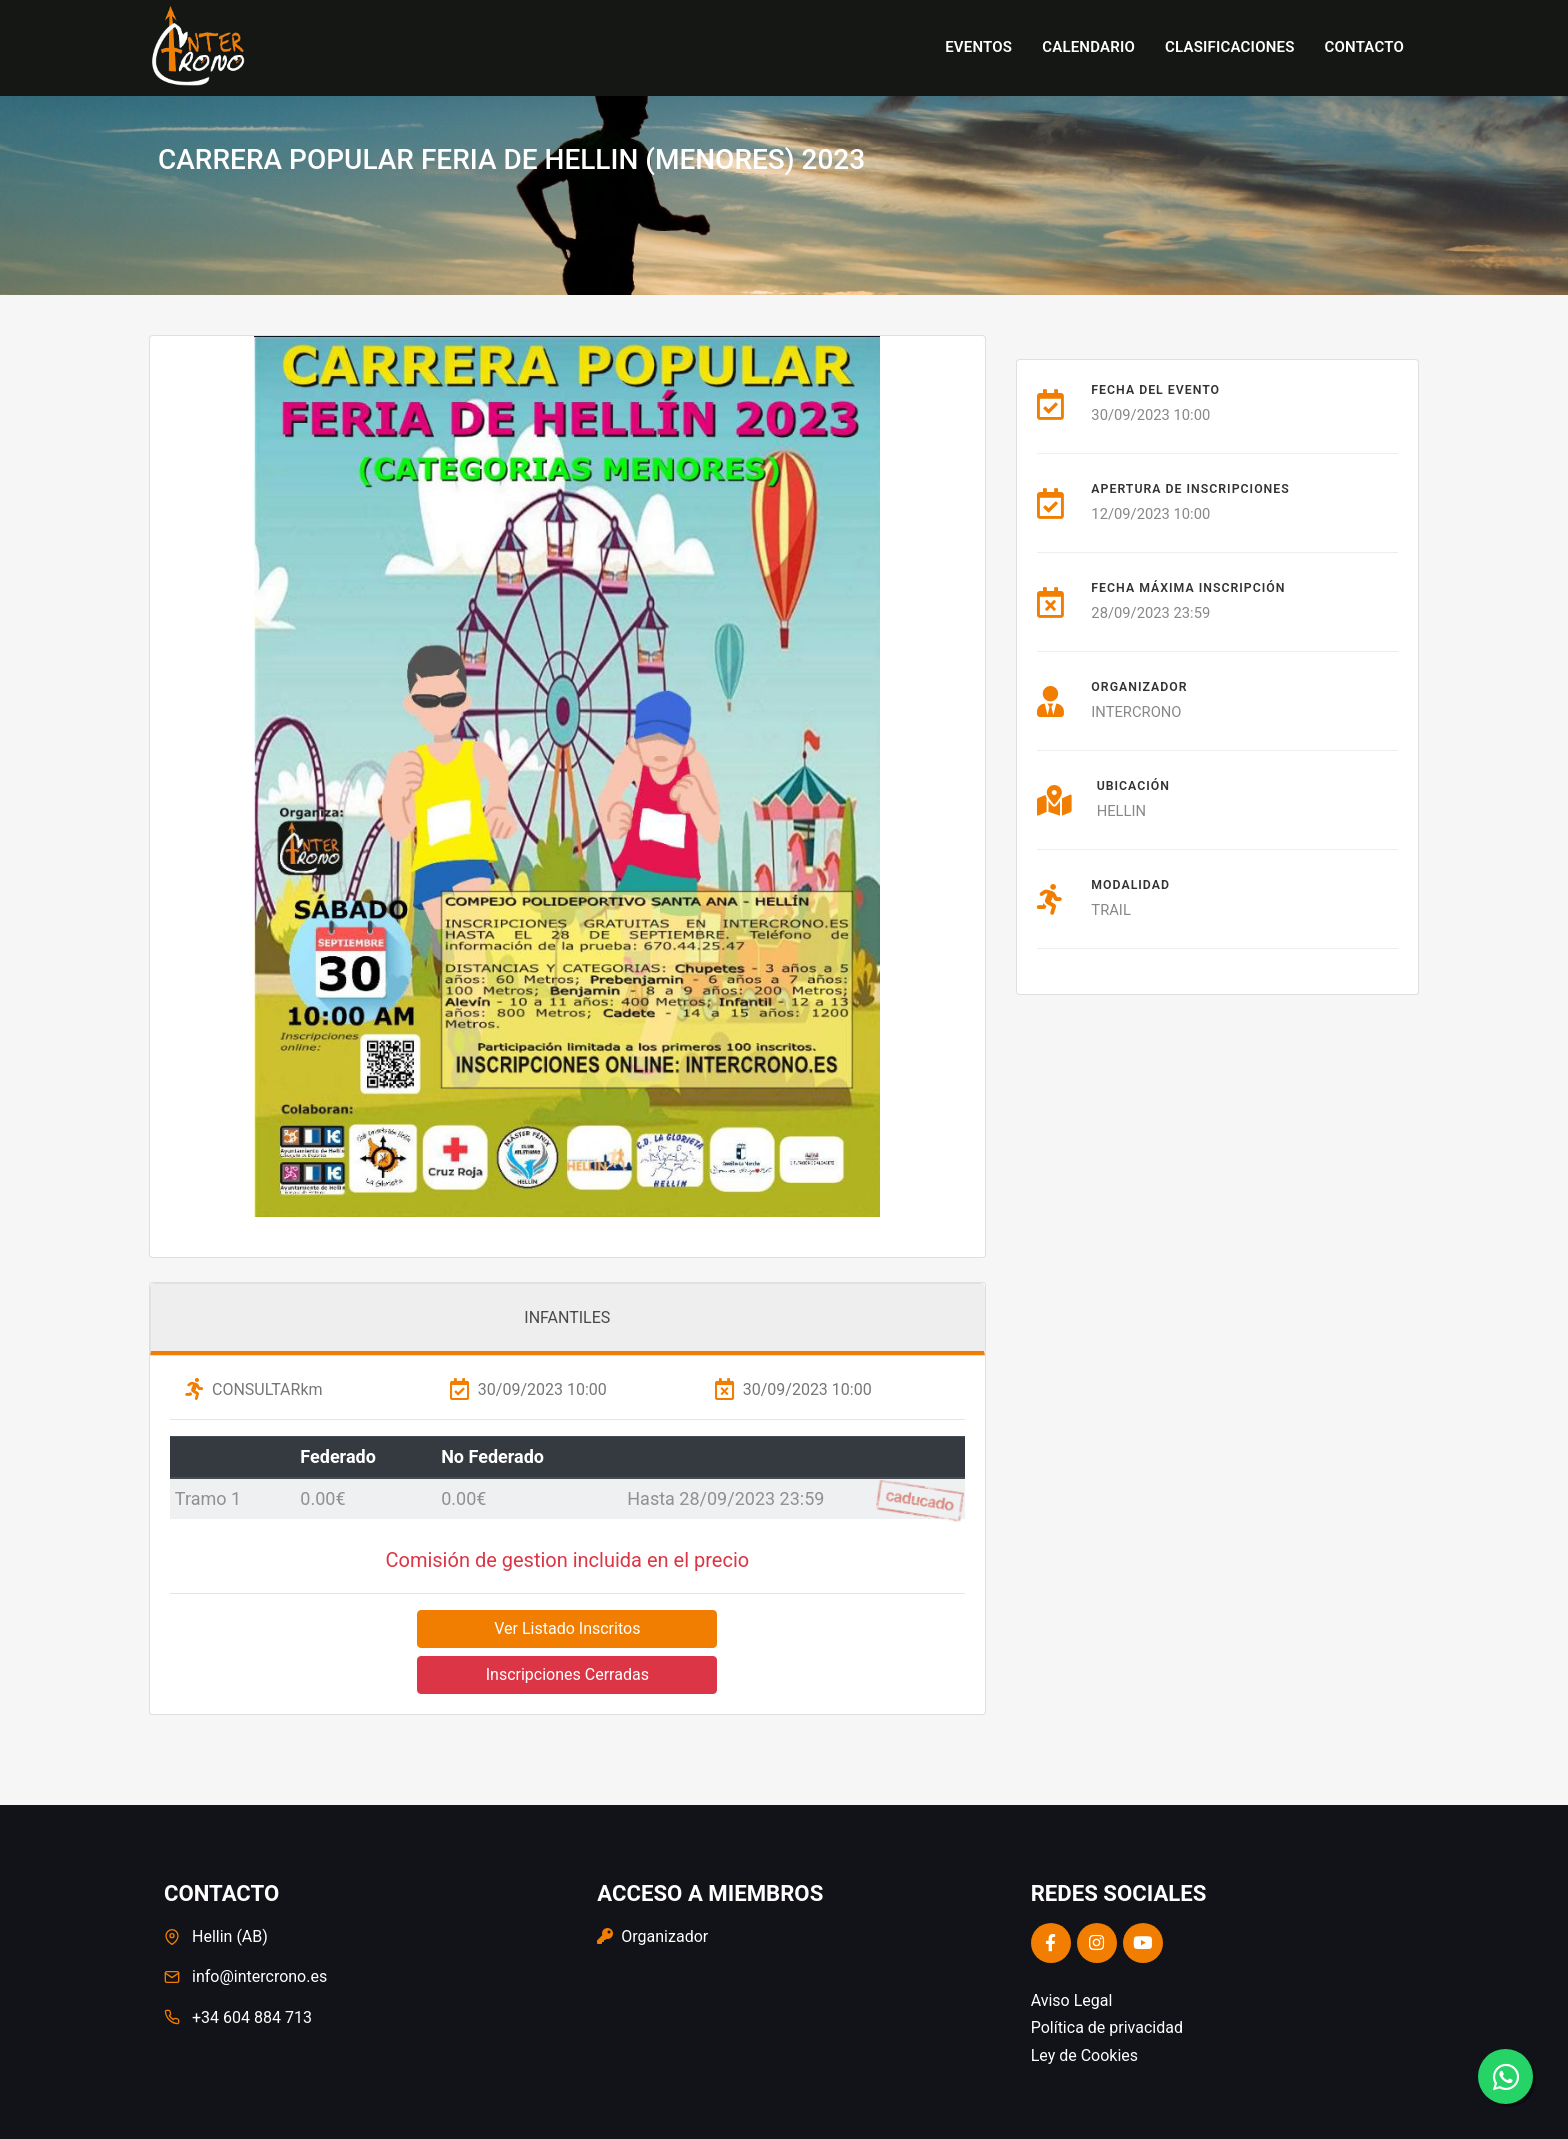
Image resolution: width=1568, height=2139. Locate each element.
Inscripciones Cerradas (567, 1674)
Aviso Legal (1072, 2000)
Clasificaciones (1230, 47)
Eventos (978, 47)
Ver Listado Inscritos (567, 1628)
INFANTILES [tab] (567, 1317)
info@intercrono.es (259, 1976)
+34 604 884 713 (252, 2017)
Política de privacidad (1107, 2027)
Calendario (1088, 47)
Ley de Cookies (1084, 2055)
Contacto (1364, 47)
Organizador (652, 1936)
